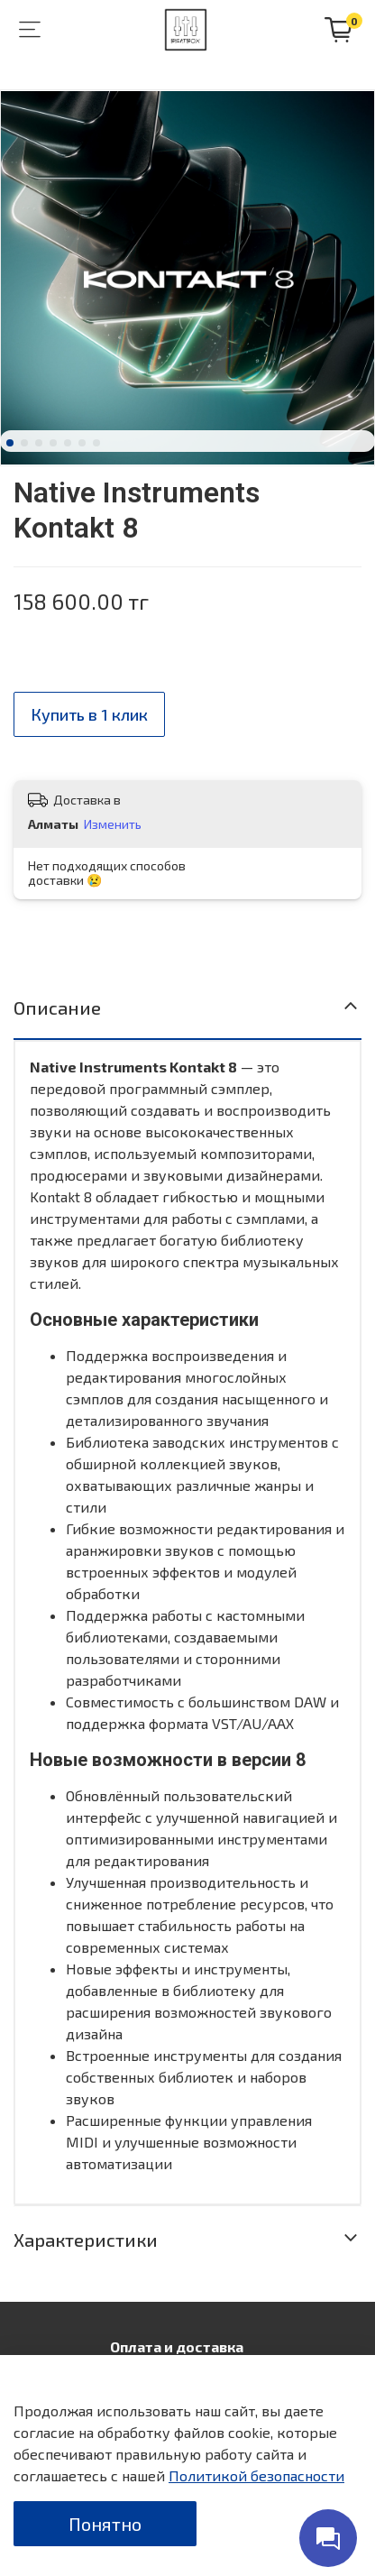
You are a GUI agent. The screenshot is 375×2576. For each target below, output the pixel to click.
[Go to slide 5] (67, 442)
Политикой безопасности (256, 2475)
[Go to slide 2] (24, 442)
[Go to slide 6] (82, 442)
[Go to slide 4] (53, 442)
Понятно (105, 2524)
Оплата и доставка (176, 2345)
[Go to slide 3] (38, 442)
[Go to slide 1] (10, 442)
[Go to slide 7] (96, 442)
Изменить (113, 824)
